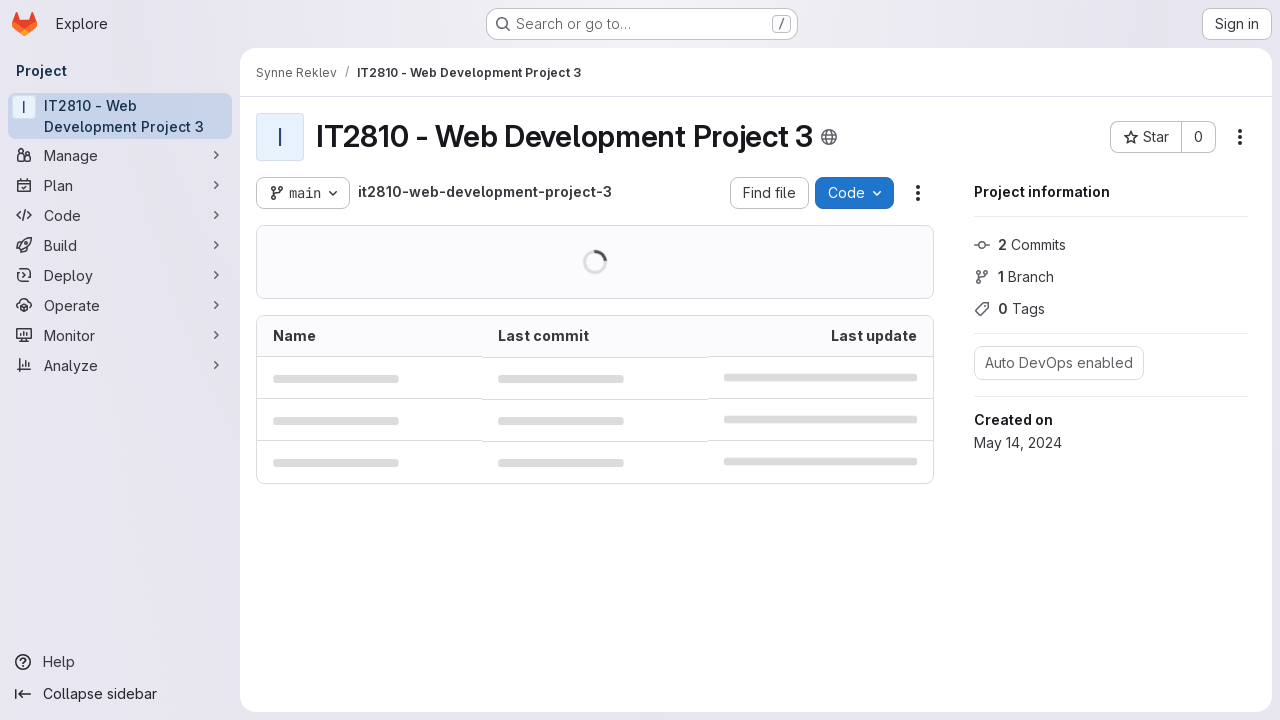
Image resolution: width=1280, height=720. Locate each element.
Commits (1020, 244)
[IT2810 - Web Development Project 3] (120, 116)
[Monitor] (120, 335)
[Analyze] (120, 365)
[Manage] (120, 155)
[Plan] (120, 185)
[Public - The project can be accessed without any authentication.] (829, 137)
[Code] (120, 215)
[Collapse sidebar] (120, 694)
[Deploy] (120, 275)
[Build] (120, 245)
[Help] (120, 662)
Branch (1014, 276)
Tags (1009, 308)
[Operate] (120, 305)
